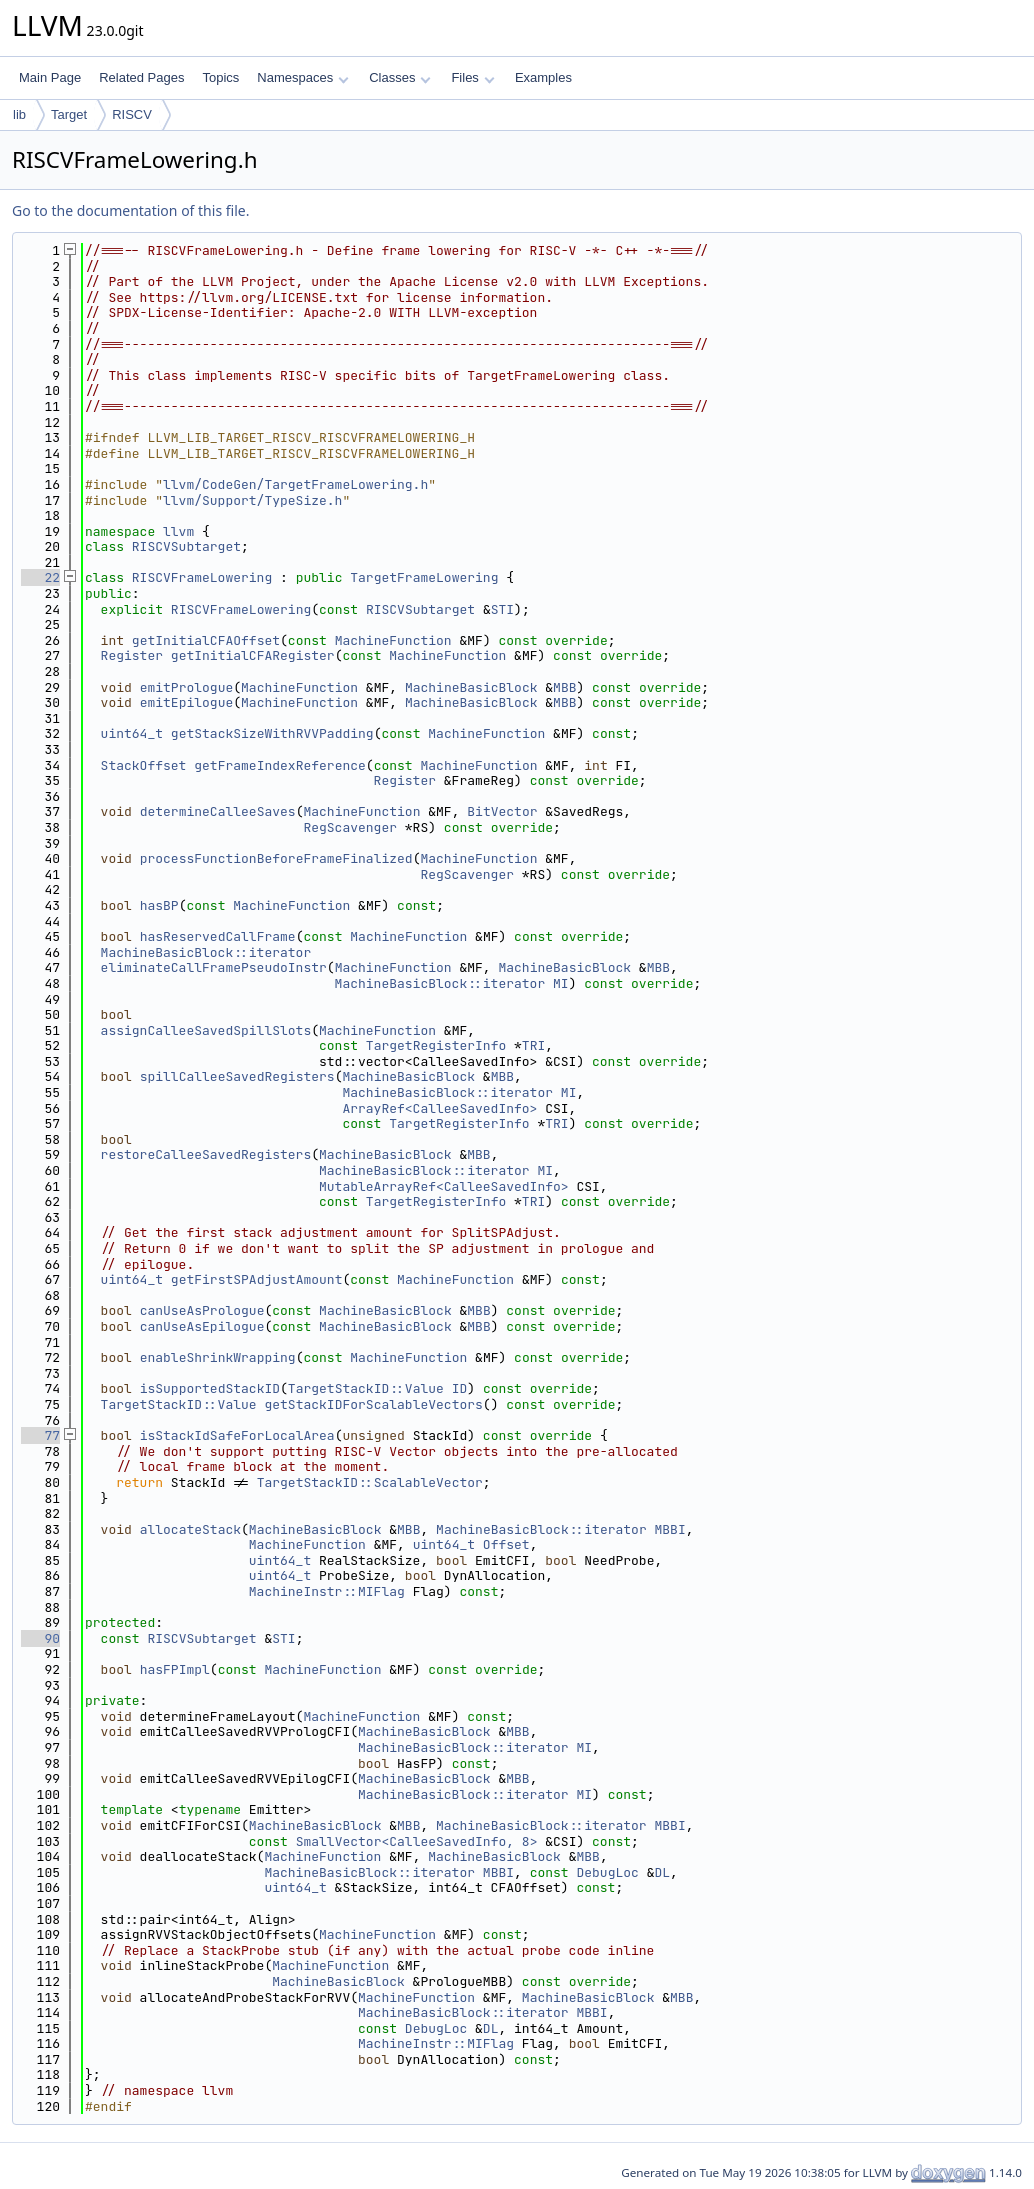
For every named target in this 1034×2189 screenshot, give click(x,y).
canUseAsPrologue (202, 1310)
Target (69, 114)
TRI (533, 1045)
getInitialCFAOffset (206, 640)
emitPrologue (187, 687)
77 (40, 1435)
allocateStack (190, 1529)
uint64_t (132, 733)
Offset (506, 1544)
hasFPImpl (175, 1669)
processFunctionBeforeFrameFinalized (276, 858)
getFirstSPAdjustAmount (257, 1279)
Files (472, 77)
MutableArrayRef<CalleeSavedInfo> (444, 1186)
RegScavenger (350, 827)
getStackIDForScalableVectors (373, 1404)
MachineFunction (393, 640)
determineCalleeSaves (218, 811)
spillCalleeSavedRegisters (237, 1076)
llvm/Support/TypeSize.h (252, 500)
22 (40, 577)
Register (132, 655)
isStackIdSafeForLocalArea (237, 1435)
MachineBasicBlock (471, 687)
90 (40, 1638)
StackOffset (144, 765)
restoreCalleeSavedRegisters (206, 1154)
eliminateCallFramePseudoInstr (214, 967)
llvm (178, 531)
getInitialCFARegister (253, 655)
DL (662, 1872)
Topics (220, 77)
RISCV (132, 114)
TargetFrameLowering (424, 577)
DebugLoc (607, 1872)
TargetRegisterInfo (436, 1045)
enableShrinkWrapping (218, 1357)
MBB (564, 687)
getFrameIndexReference (280, 765)
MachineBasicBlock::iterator (206, 952)
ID (460, 1388)
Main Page (50, 77)
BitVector (502, 811)
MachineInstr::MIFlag (327, 1591)
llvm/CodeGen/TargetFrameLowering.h (295, 484)
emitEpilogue (187, 702)
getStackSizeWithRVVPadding (272, 733)
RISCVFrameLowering (202, 577)
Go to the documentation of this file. (130, 210)
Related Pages (141, 77)
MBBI (670, 1529)
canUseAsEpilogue (202, 1326)
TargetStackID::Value (366, 1388)
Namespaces (302, 77)
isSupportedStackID (210, 1388)
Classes (400, 77)
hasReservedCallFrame (218, 936)
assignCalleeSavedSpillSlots (206, 1030)
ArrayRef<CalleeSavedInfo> (439, 1108)
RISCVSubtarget (186, 546)
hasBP (159, 905)
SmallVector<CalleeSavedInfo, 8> (417, 1841)
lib (19, 114)
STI (502, 609)
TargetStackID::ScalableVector (370, 1482)
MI (561, 983)
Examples (543, 77)
